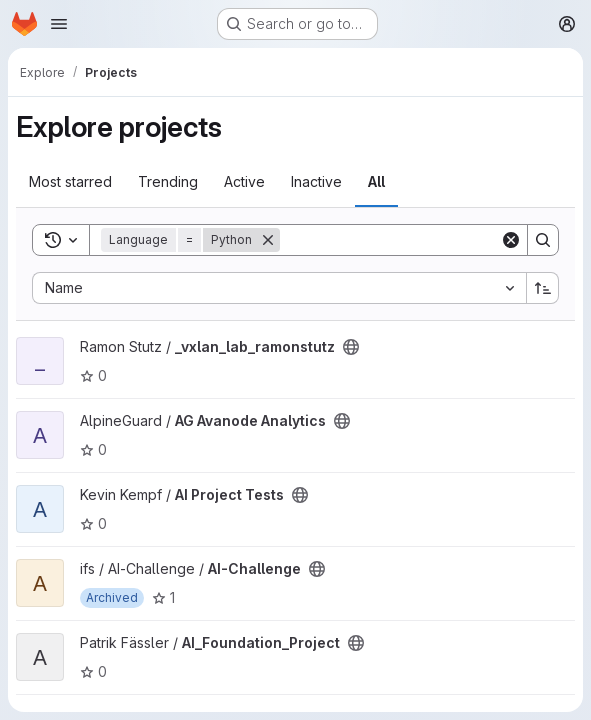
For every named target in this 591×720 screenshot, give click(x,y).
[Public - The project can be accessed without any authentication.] (351, 347)
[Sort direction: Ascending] (543, 288)
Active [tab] (244, 181)
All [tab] (376, 181)
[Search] (404, 240)
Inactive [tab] (316, 181)
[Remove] (268, 240)
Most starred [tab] (70, 181)
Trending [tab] (168, 181)
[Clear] (511, 240)
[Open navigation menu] (59, 24)
